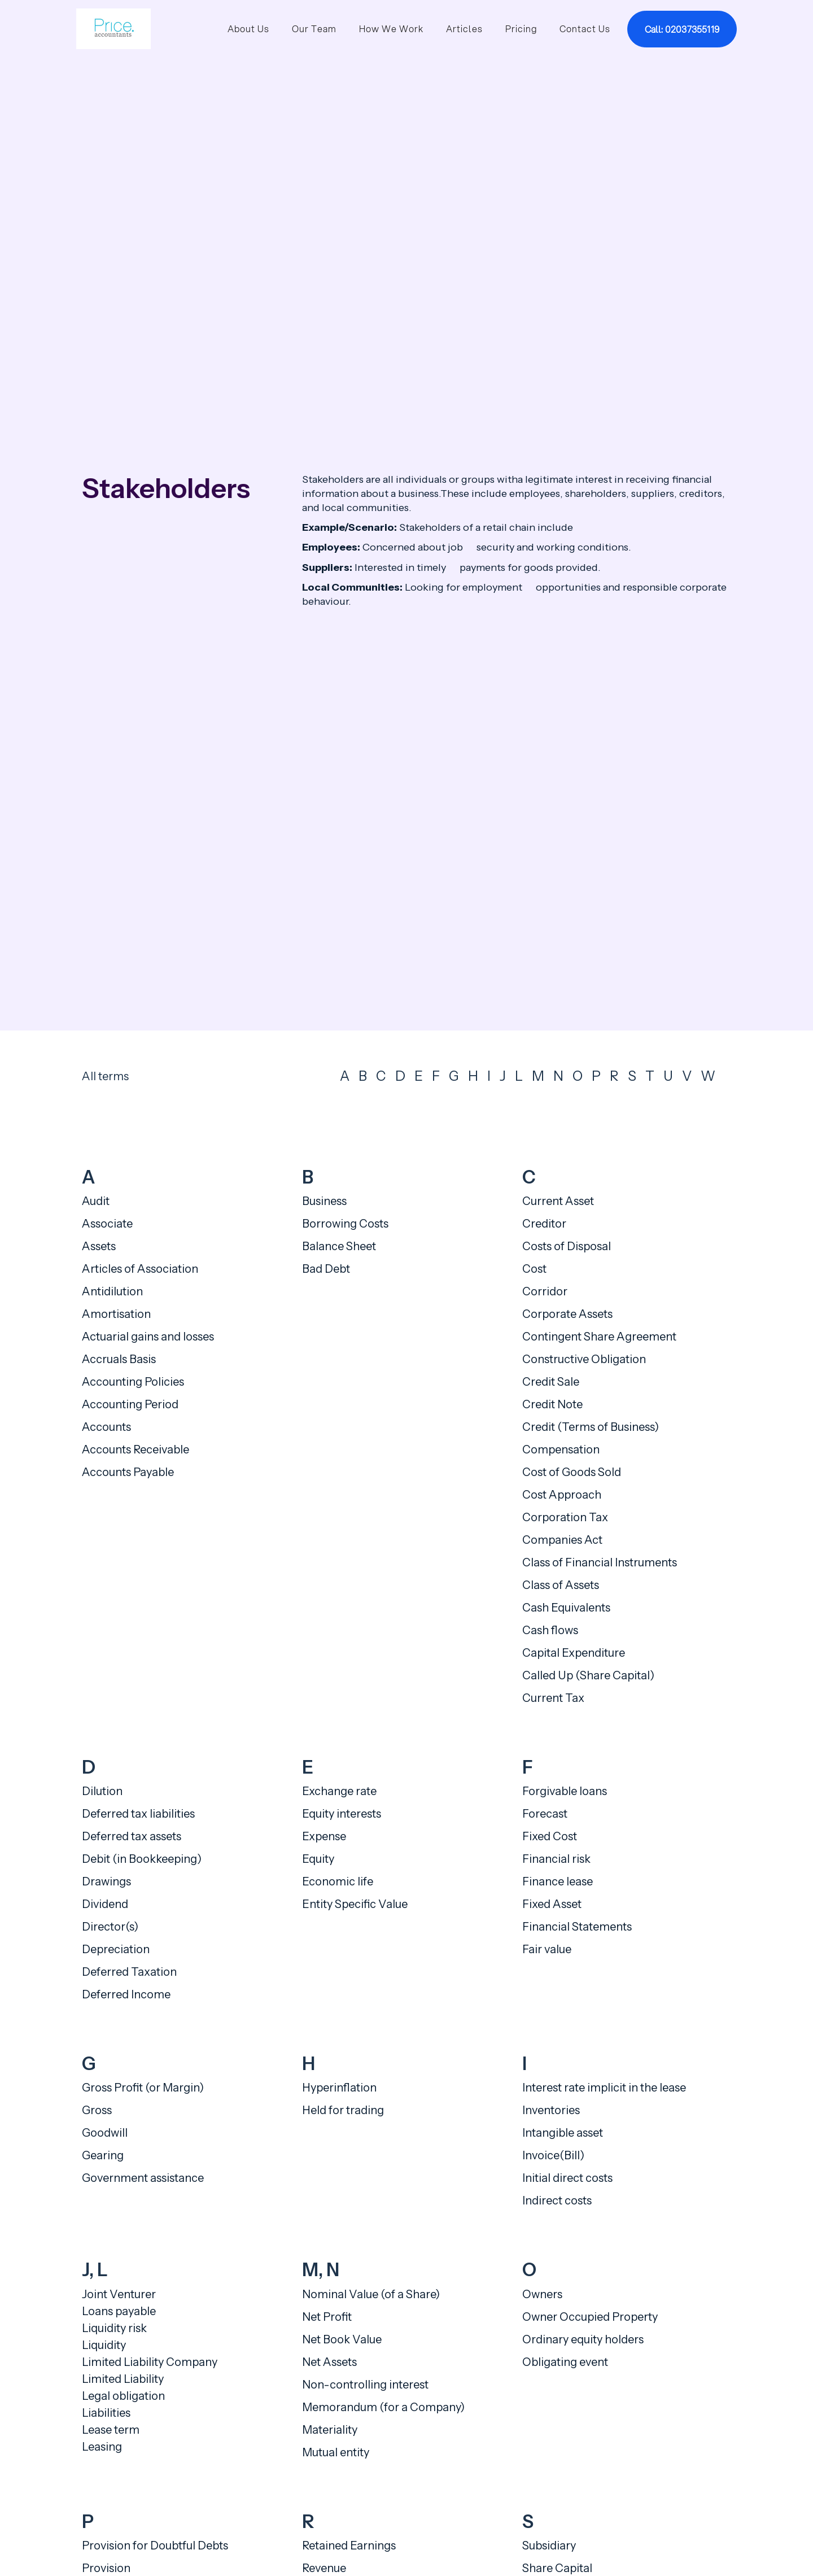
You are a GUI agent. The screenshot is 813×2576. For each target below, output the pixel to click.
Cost (534, 1269)
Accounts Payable (128, 1472)
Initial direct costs (567, 2178)
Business (324, 1201)
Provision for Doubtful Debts (155, 2545)
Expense (324, 1836)
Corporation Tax (565, 1517)
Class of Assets (560, 1585)
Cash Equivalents (566, 1607)
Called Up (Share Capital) (588, 1675)
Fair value (546, 1949)
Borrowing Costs (345, 1223)
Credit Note (552, 1404)
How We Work (391, 28)
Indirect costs (557, 2200)
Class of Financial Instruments (599, 1562)
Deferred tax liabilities (138, 1813)
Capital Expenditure (573, 1653)
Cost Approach (561, 1494)
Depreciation (116, 1949)
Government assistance (143, 2178)
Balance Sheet (339, 1246)
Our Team (314, 28)
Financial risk (556, 1859)
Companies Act (562, 1540)
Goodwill (105, 2133)
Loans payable (119, 2311)
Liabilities (106, 2413)
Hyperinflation (339, 2087)
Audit (96, 1201)
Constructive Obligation (584, 1359)
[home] (113, 28)
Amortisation (116, 1314)
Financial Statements (577, 1926)
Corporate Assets (567, 1314)
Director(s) (110, 1926)
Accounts (106, 1427)
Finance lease (557, 1881)
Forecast (544, 1813)
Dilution (102, 1791)
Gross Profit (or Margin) (143, 2087)
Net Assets (329, 2362)
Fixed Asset (552, 1904)
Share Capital (557, 2568)
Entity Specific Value (355, 1904)
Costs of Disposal (566, 1246)
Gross (97, 2110)
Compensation (561, 1449)
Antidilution (112, 1291)
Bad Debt (326, 1269)
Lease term (110, 2430)
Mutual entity (335, 2452)
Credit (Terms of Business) (590, 1427)
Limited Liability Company (149, 2362)
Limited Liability (123, 2379)
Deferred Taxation (129, 1972)
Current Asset (558, 1201)
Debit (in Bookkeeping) (142, 1859)
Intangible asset (562, 2133)
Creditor (544, 1223)
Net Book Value (342, 2339)
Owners (542, 2294)
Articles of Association (140, 1269)
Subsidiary (549, 2545)
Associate (107, 1223)
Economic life (337, 1881)
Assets (99, 1246)
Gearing (103, 2155)
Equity (318, 1859)
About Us (248, 28)
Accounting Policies (133, 1382)
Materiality (329, 2430)
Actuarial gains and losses (148, 1336)
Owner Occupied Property (590, 2317)
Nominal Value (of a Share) (371, 2294)
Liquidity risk (114, 2328)
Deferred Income (126, 1994)
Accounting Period (130, 1404)
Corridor (544, 1291)
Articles (464, 28)
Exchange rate (339, 1791)
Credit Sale (550, 1382)
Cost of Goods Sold (571, 1472)
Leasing (102, 2446)
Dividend (105, 1904)
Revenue (324, 2568)
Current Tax (553, 1698)
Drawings (106, 1881)
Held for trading (343, 2110)
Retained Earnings (349, 2545)
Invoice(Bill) (553, 2155)
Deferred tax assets (131, 1836)
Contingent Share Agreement (599, 1336)
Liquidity (104, 2345)
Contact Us (585, 28)
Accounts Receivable (135, 1449)
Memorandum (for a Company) (383, 2407)
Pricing (521, 28)
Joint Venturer (119, 2294)
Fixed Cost (549, 1836)
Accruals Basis (119, 1359)
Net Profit (327, 2317)
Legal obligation (123, 2396)
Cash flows (550, 1630)
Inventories (551, 2110)
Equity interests (341, 1813)
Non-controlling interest (365, 2384)
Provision (106, 2568)
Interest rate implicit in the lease (604, 2087)
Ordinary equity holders (583, 2339)
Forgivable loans (564, 1791)
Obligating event (565, 2362)
